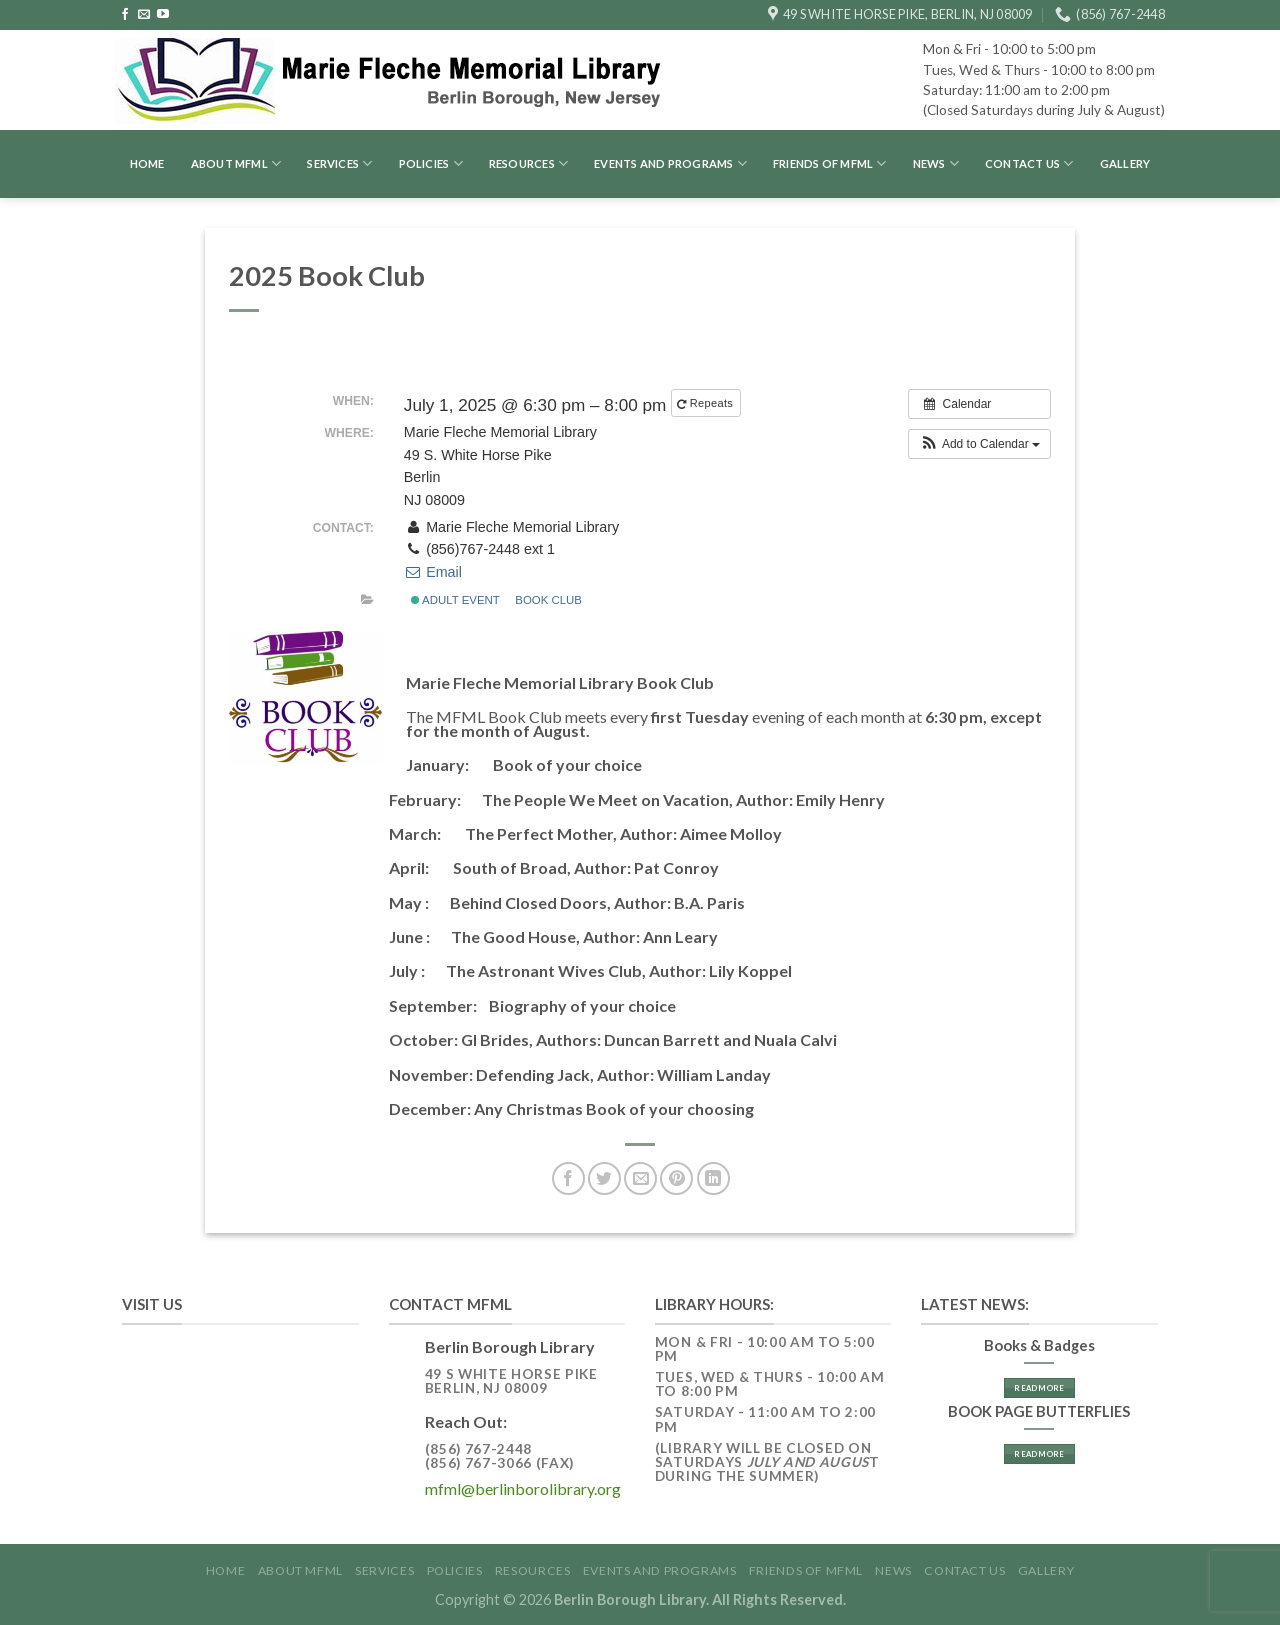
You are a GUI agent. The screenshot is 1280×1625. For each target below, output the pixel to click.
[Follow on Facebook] (125, 15)
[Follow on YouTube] (163, 15)
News (936, 163)
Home (147, 163)
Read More (1039, 1388)
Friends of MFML (830, 163)
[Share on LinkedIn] (713, 1178)
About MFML (236, 163)
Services (339, 163)
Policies (431, 163)
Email (433, 572)
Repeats (706, 403)
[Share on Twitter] (604, 1178)
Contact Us (1029, 163)
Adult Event (455, 600)
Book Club (548, 600)
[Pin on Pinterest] (676, 1178)
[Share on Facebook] (568, 1178)
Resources (528, 163)
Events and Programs (670, 163)
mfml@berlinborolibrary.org (523, 1488)
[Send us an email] (144, 15)
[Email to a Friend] (640, 1178)
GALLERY (1125, 163)
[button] (979, 444)
